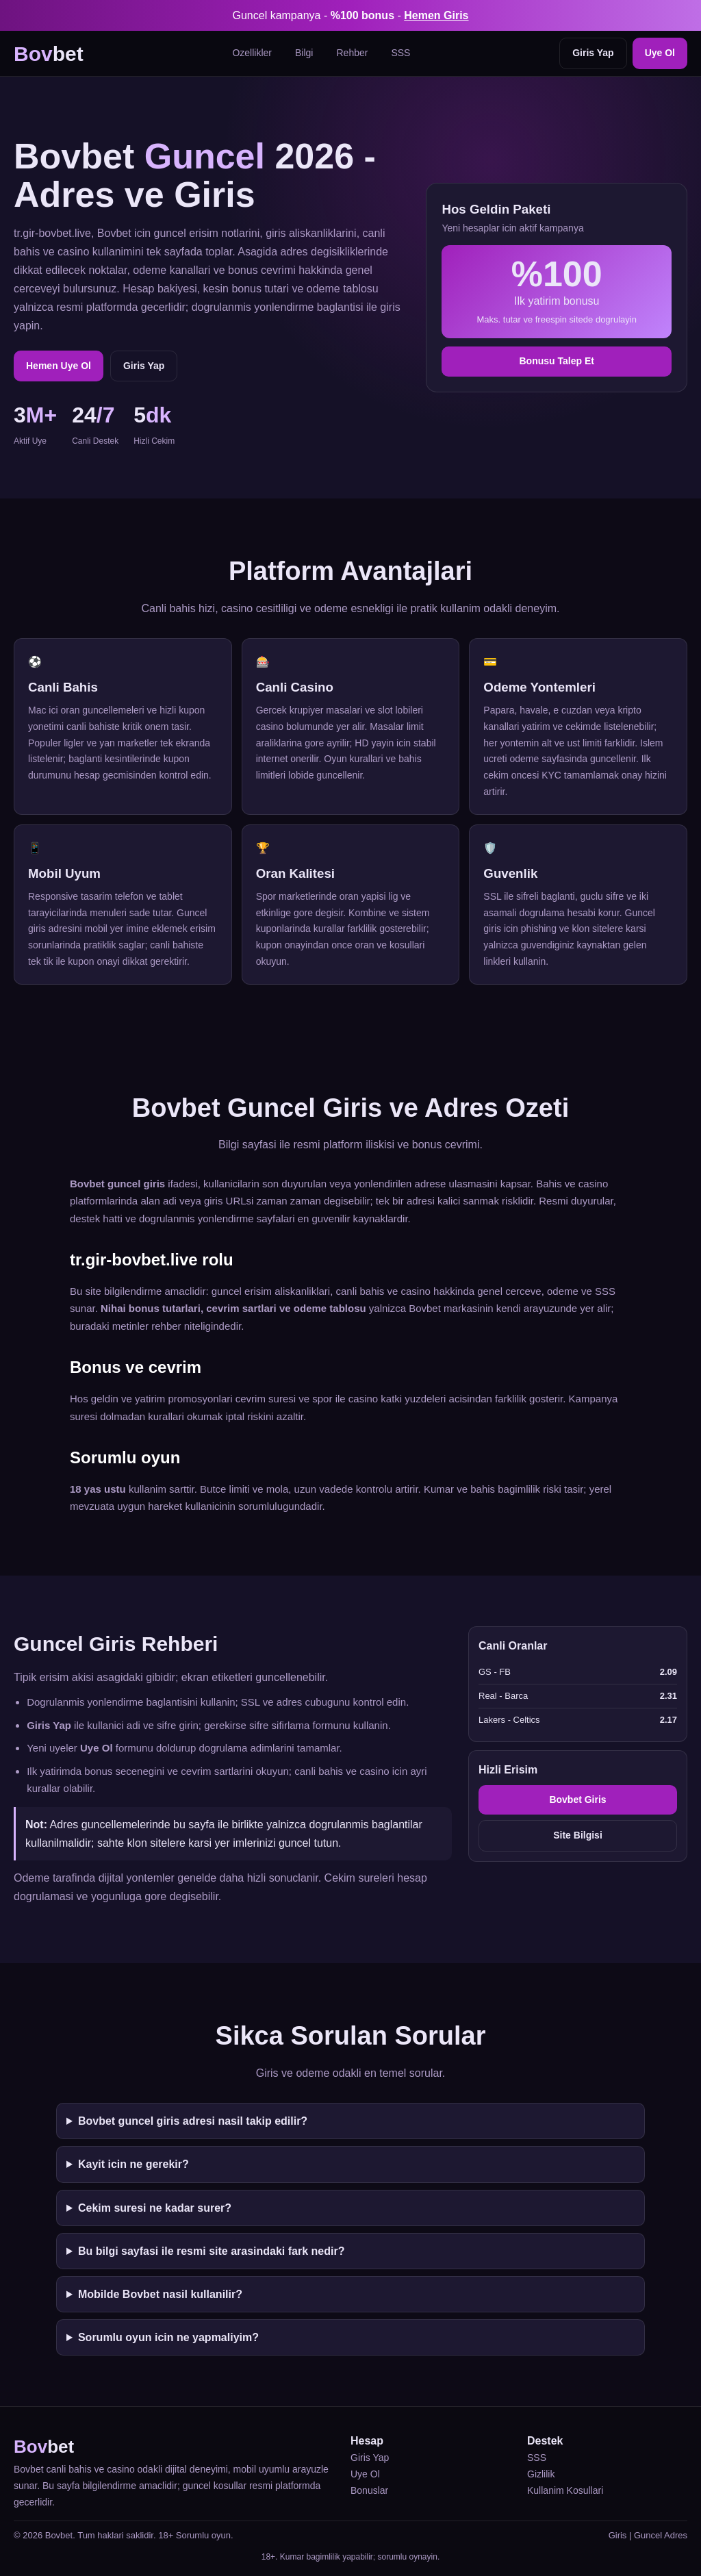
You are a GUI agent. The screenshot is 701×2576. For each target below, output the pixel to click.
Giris (618, 2535)
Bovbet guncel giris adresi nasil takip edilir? (192, 2121)
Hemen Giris (436, 15)
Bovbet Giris (577, 1799)
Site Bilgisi (577, 1835)
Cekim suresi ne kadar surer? (154, 2208)
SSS (400, 52)
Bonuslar (369, 2490)
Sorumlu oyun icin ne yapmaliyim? (168, 2337)
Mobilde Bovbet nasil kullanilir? (160, 2294)
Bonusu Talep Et (556, 360)
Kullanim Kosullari (565, 2490)
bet (49, 53)
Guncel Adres (660, 2535)
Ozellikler (252, 52)
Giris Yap (592, 52)
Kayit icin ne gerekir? (133, 2164)
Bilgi (304, 52)
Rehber (352, 52)
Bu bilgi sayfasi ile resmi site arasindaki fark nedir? (211, 2251)
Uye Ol (660, 52)
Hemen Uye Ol (58, 365)
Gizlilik (541, 2473)
